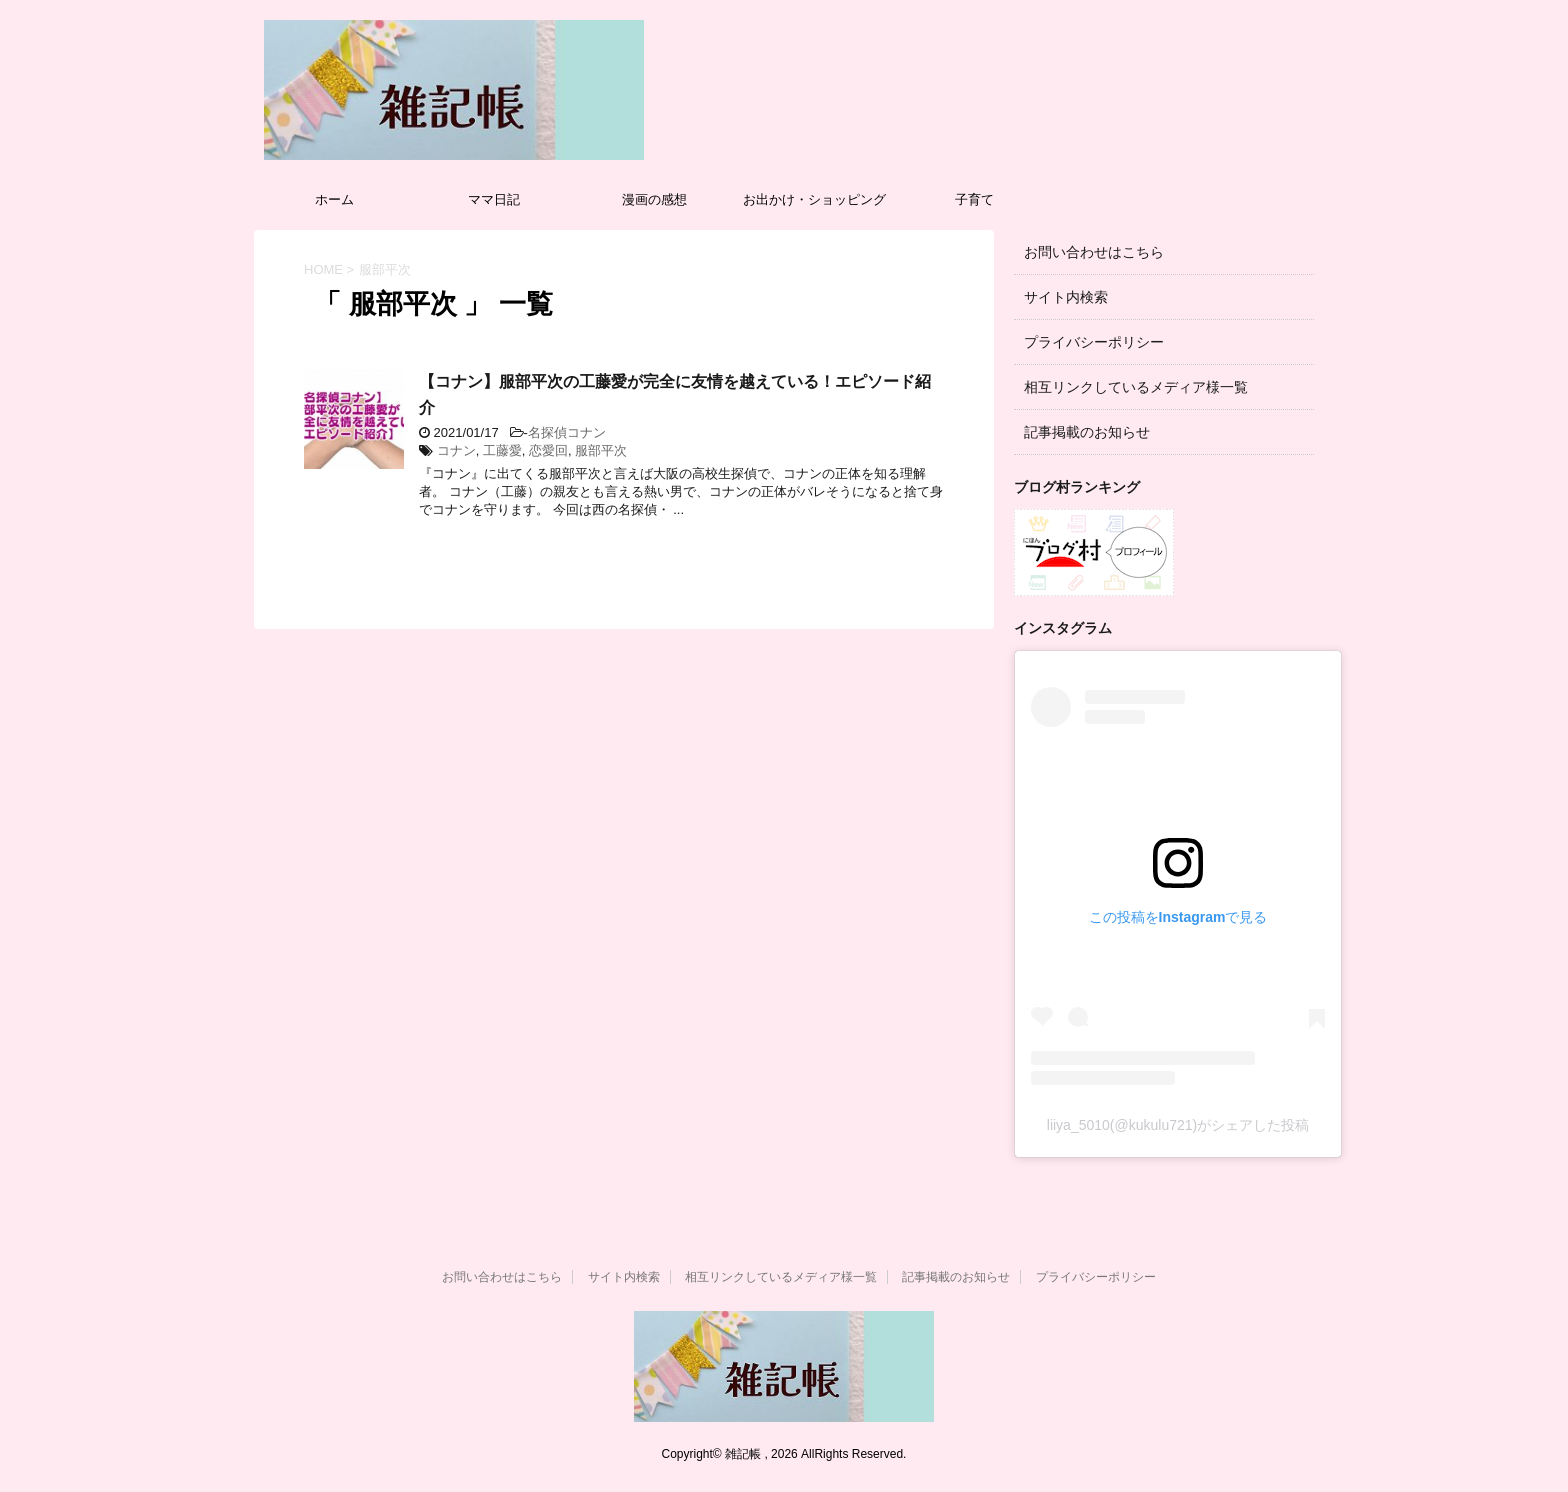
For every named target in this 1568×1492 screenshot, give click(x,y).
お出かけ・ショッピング (814, 199)
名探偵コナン (567, 432)
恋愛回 (548, 450)
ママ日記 (494, 199)
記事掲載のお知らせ (1087, 432)
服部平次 (601, 450)
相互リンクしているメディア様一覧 (1136, 387)
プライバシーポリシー (1094, 342)
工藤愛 (502, 450)
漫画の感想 (654, 199)
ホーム (334, 199)
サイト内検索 (1066, 297)
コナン (456, 450)
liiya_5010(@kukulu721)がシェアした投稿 (1178, 1125)
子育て (974, 199)
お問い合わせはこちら (1094, 252)
